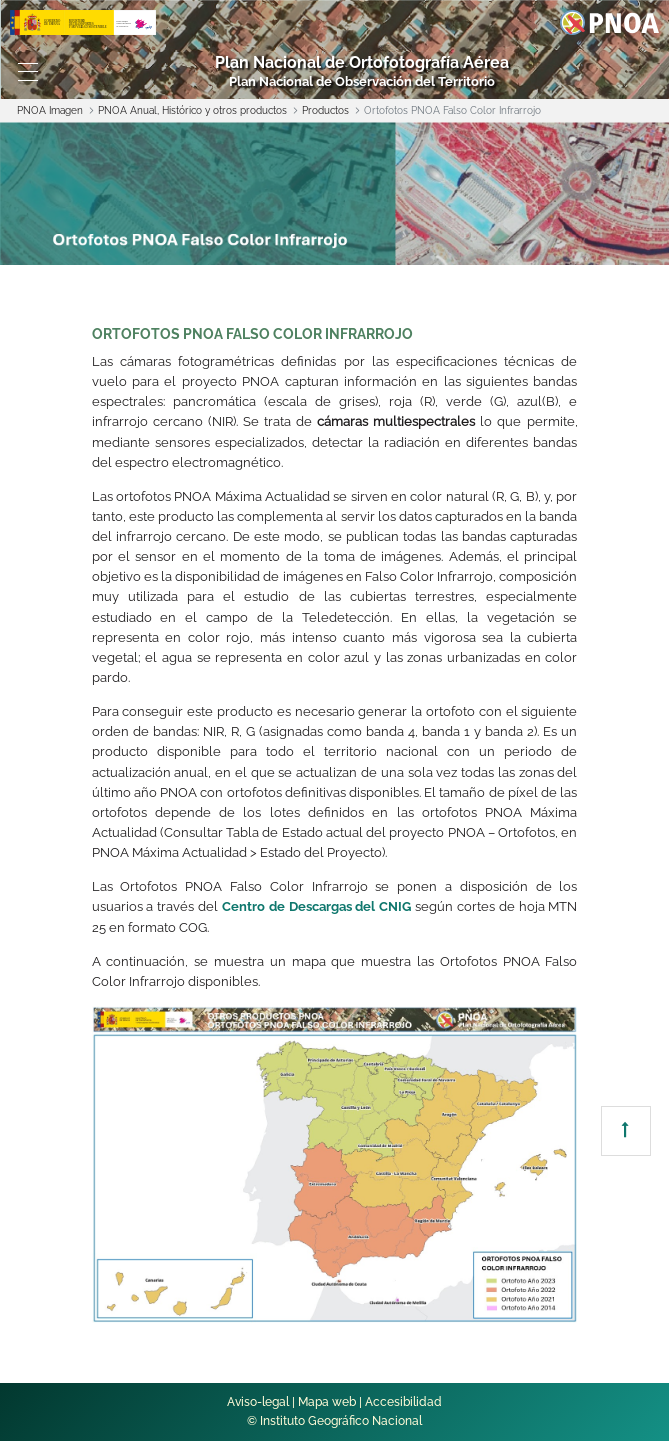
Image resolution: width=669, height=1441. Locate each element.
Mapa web (327, 1402)
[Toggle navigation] (28, 72)
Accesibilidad (403, 1402)
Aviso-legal (258, 1402)
